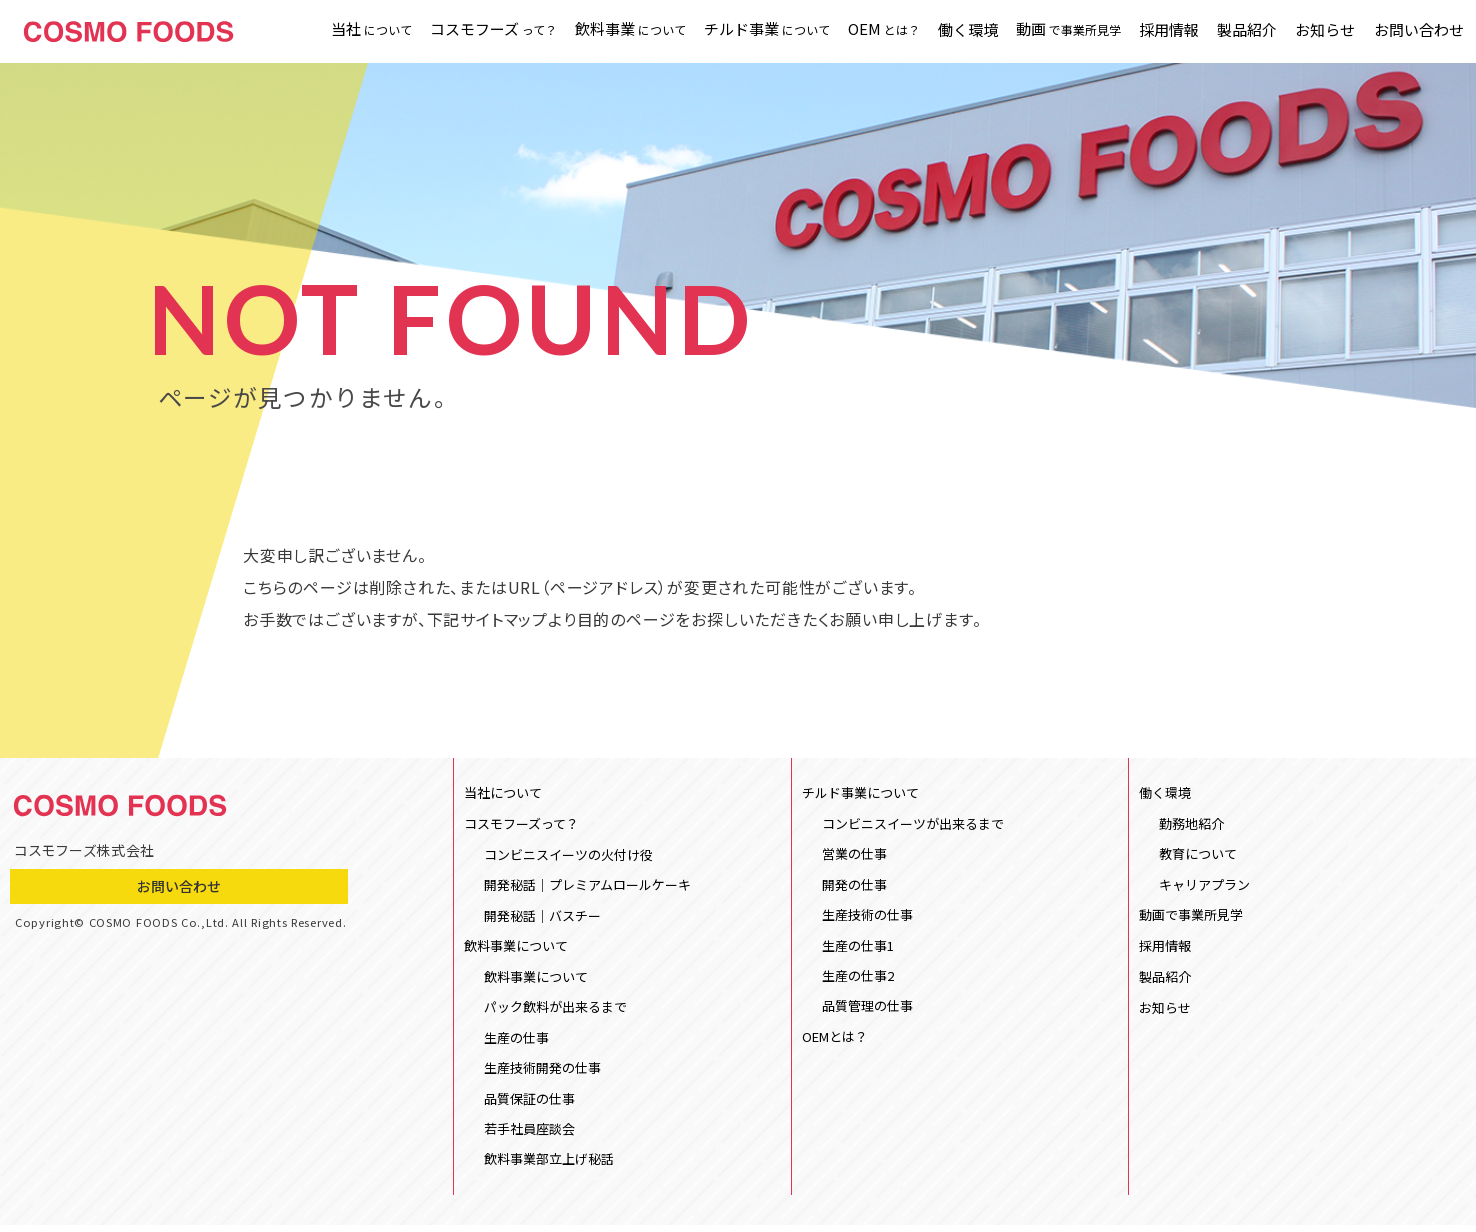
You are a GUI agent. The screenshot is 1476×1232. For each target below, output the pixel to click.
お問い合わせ (1418, 31)
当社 (370, 30)
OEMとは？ (835, 1041)
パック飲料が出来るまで (555, 1011)
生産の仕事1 (858, 947)
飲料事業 (629, 30)
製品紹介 (1247, 31)
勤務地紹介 (1191, 824)
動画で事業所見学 (1191, 917)
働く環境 (967, 31)
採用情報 (1169, 31)
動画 (1067, 30)
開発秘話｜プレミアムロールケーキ (587, 887)
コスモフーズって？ (521, 825)
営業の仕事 (854, 855)
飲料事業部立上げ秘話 (549, 1165)
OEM (883, 30)
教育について (1198, 855)
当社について (503, 793)
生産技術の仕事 (867, 916)
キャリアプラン (1204, 886)
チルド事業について (860, 793)
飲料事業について (516, 949)
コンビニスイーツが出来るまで (913, 824)
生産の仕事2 (858, 978)
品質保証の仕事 (529, 1104)
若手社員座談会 (529, 1134)
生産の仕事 (516, 1042)
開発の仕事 (854, 886)
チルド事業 (766, 30)
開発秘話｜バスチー (542, 918)
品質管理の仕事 (867, 1009)
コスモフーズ (492, 30)
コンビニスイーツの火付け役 (568, 856)
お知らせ (1325, 31)
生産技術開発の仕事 (542, 1073)
